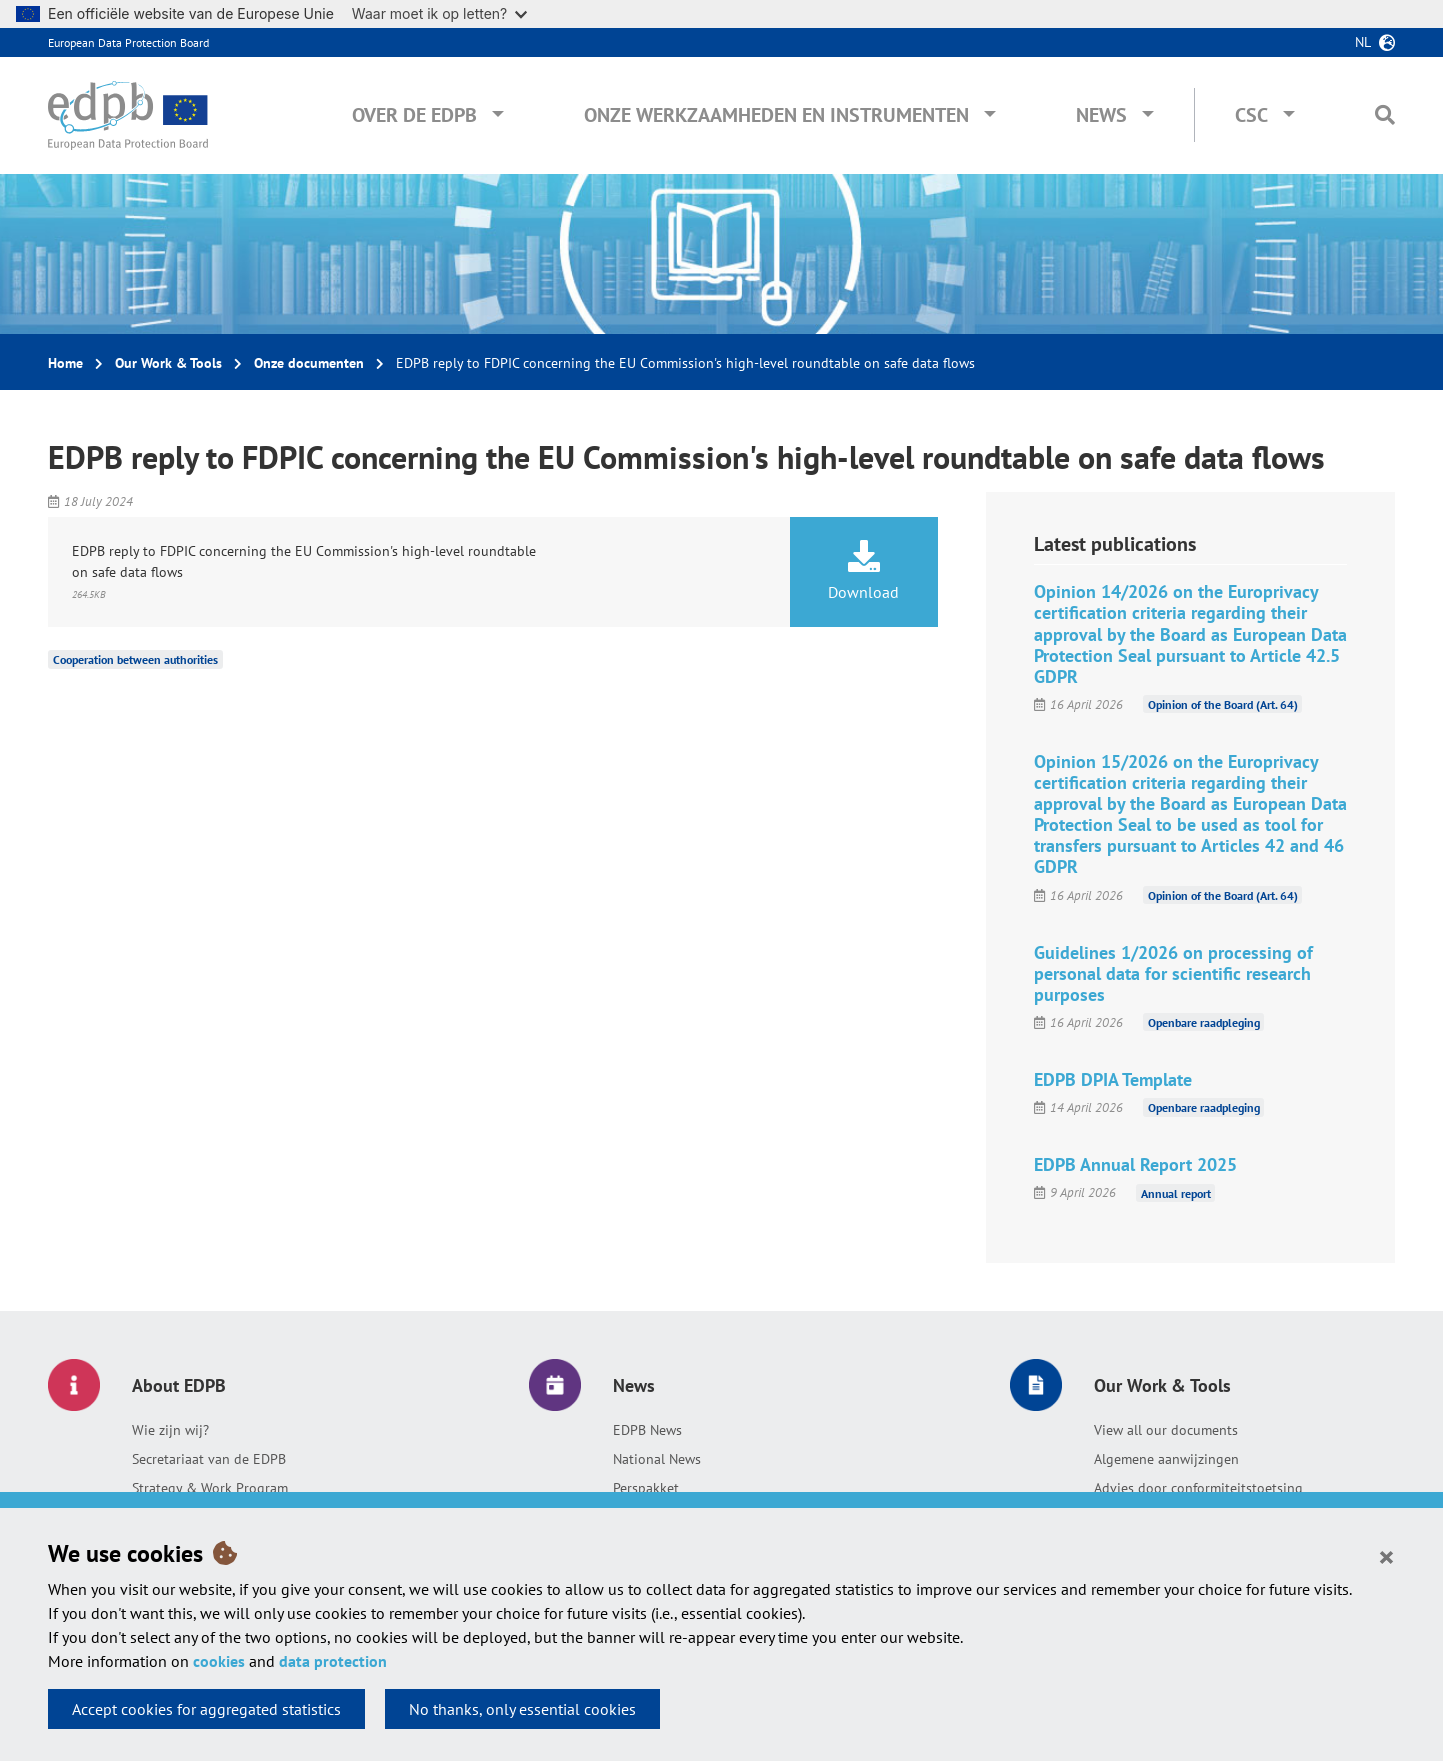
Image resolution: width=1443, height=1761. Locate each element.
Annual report (1176, 1192)
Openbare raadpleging (1204, 1022)
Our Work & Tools (168, 363)
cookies (219, 1661)
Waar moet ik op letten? (439, 13)
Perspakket (646, 1488)
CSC (1251, 115)
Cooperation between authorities (135, 659)
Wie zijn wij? (170, 1430)
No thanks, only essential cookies (522, 1709)
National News (657, 1459)
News (1101, 115)
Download (864, 571)
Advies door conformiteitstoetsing (1198, 1488)
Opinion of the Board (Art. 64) (1223, 704)
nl (1363, 42)
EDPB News (647, 1430)
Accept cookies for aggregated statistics (206, 1709)
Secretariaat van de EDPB (209, 1459)
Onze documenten (309, 363)
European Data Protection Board (128, 42)
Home (65, 363)
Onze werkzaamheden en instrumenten (776, 115)
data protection (333, 1661)
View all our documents (1166, 1430)
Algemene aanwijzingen (1166, 1459)
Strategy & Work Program (210, 1488)
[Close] (1386, 1556)
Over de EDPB (414, 115)
